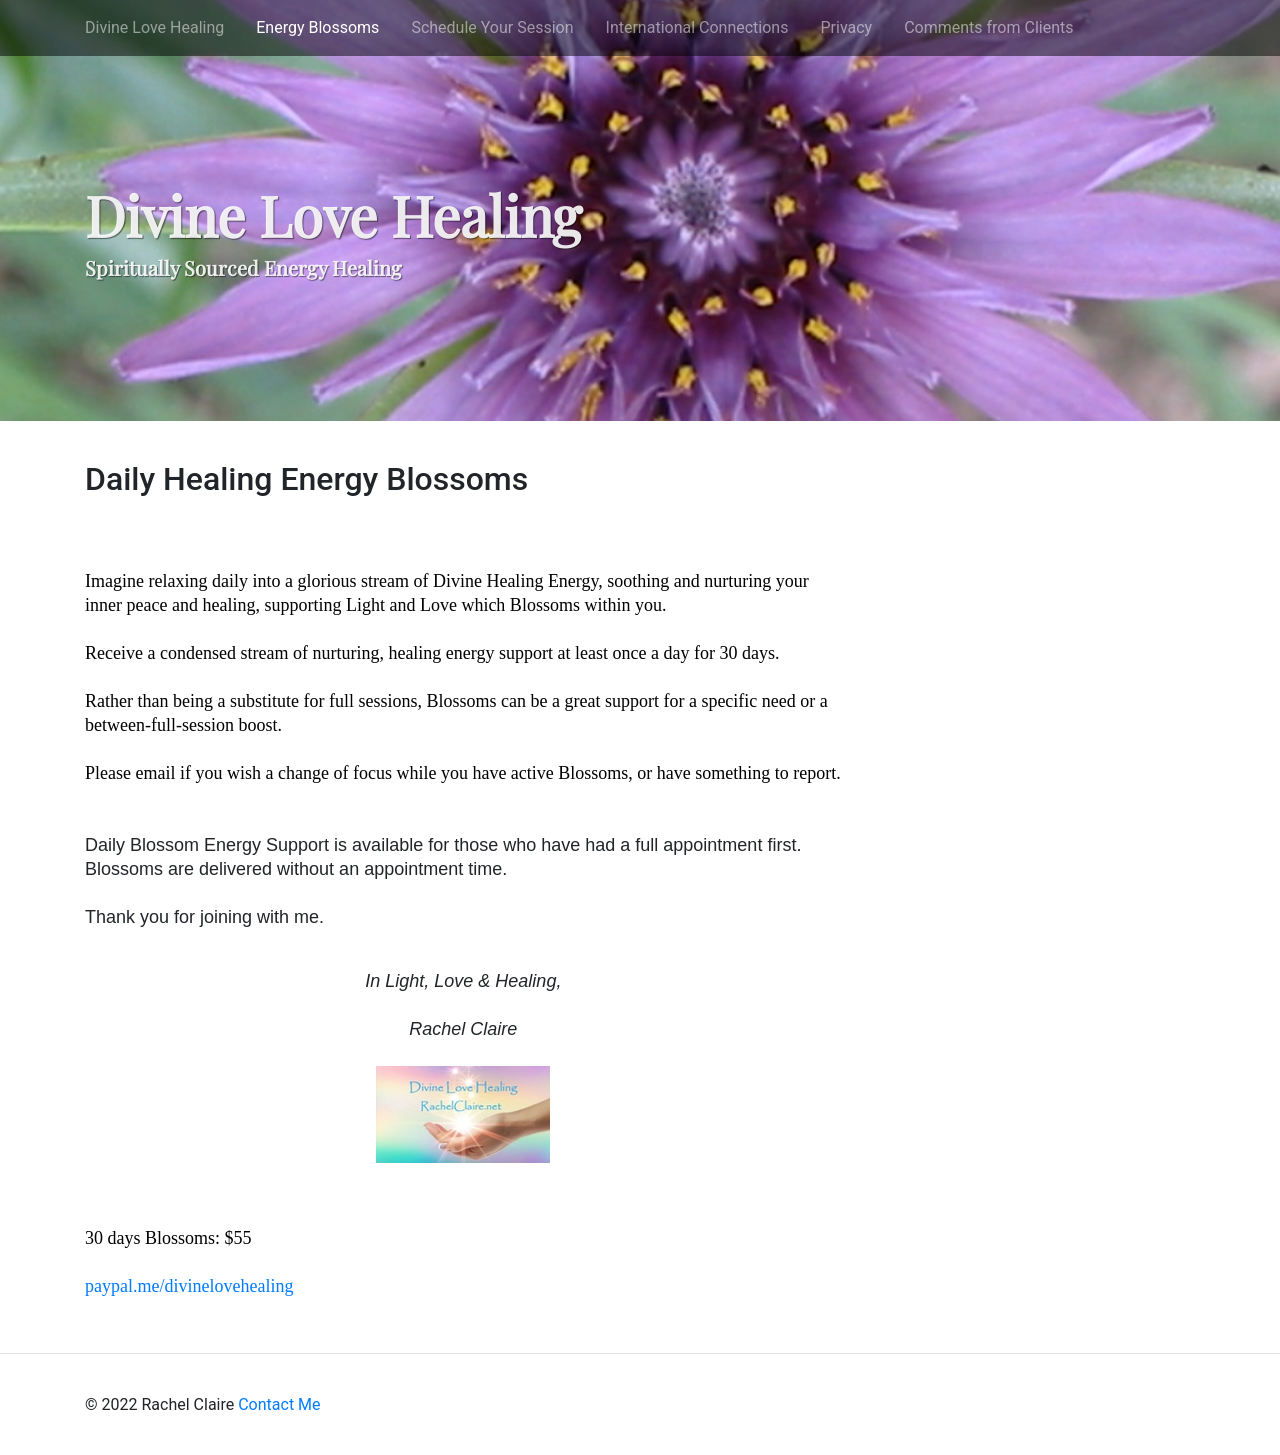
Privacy (846, 27)
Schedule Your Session (492, 27)
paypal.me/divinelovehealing (189, 1286)
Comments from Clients (988, 27)
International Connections (697, 27)
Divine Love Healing (154, 27)
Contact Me (279, 1404)
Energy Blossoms (317, 27)
